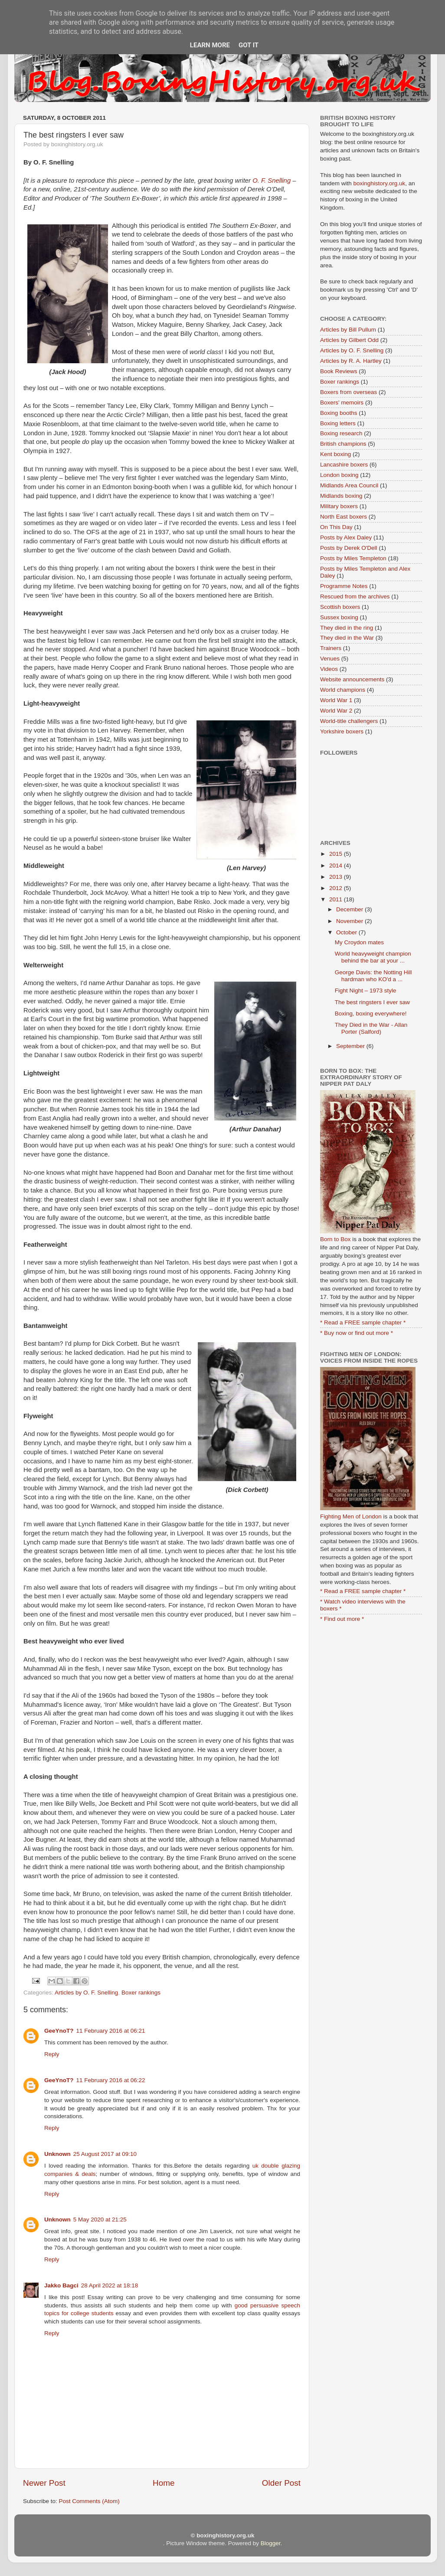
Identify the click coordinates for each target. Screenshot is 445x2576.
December (350, 909)
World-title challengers (349, 721)
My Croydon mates (359, 942)
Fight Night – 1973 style (365, 990)
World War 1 (336, 700)
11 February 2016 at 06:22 (110, 2080)
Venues (330, 658)
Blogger (271, 2543)
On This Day (336, 527)
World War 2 (336, 710)
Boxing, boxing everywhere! (371, 1013)
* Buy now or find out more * (356, 1333)
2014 (336, 865)
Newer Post (44, 2482)
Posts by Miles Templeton (353, 558)
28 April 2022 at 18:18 (109, 2285)
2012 (336, 888)
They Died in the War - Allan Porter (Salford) (371, 1028)
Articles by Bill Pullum (348, 329)
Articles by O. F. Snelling (86, 1992)
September (351, 1046)
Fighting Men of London (351, 1516)
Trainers (330, 648)
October (347, 932)
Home (163, 2482)
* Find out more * (342, 1619)
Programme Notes (344, 586)
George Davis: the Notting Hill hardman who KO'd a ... (373, 975)
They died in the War (347, 637)
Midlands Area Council (349, 485)
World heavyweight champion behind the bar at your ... (373, 957)
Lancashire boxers (344, 464)
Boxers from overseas (348, 392)
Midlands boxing (341, 496)
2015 (336, 854)
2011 (336, 899)
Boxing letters (338, 423)
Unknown (57, 2154)
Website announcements (352, 679)
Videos (329, 669)
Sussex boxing (339, 617)
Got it (248, 45)
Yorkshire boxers (341, 731)
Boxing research (341, 433)
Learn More (210, 45)
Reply (51, 2054)
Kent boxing (335, 454)
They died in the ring (346, 627)
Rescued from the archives (355, 596)
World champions (342, 690)
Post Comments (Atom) (89, 2501)
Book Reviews (338, 371)
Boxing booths (338, 413)
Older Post (281, 2482)
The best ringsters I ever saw (372, 1002)
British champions (343, 443)
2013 (336, 877)
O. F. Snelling (271, 180)
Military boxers (339, 506)
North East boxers (343, 516)
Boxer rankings (140, 1992)
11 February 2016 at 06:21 (110, 2030)
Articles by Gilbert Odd (349, 340)
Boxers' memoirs (341, 402)
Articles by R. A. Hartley (351, 361)
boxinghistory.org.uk (379, 183)
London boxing (339, 475)
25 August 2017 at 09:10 (105, 2154)
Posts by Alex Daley (346, 537)
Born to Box (335, 1239)
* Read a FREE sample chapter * (363, 1322)
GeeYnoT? (59, 2030)
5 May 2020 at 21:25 (100, 2219)
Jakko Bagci (61, 2285)
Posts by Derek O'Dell (348, 548)
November (350, 921)
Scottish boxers (340, 607)
